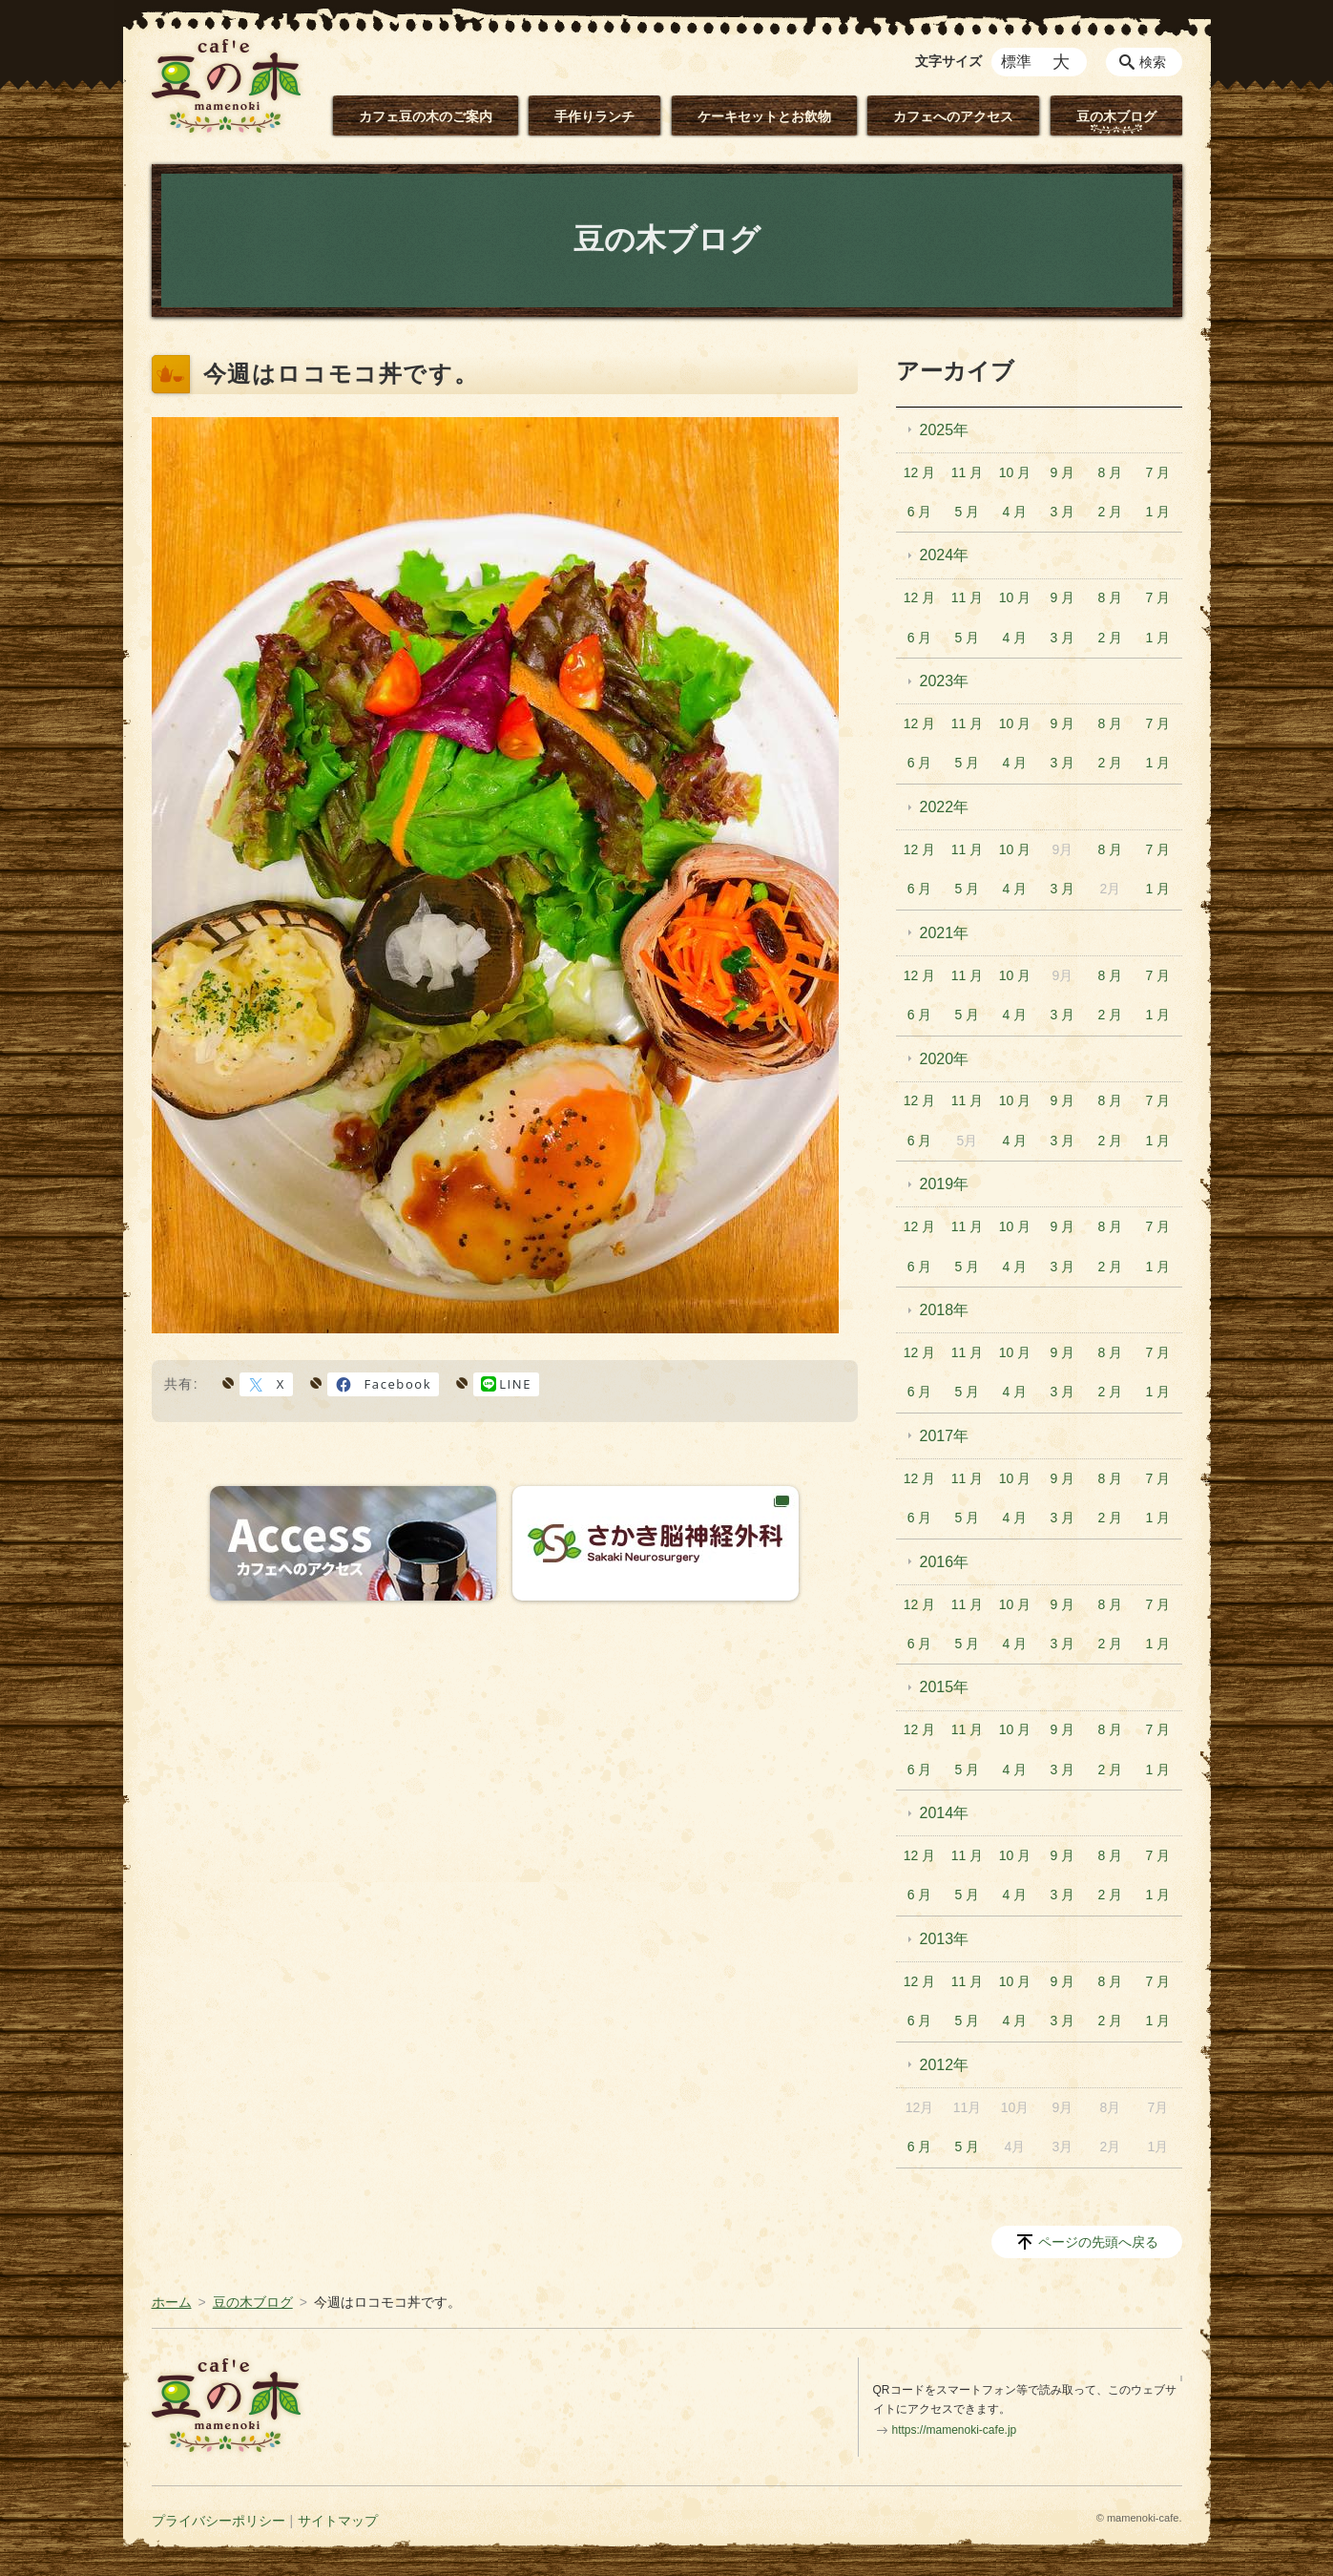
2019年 (944, 1184)
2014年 (944, 1813)
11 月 (967, 472)
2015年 (944, 1687)
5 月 (967, 511)
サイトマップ (338, 2520)
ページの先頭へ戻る (1098, 2242)
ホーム (172, 2302)
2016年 (944, 1562)
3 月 (1063, 511)
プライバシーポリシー (218, 2520)
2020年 (944, 1059)
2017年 (944, 1436)
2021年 (944, 933)
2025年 (944, 430)
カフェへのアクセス (953, 116)
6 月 (919, 511)
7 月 (1157, 472)
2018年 (944, 1310)
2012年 (944, 2065)
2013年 (944, 1939)
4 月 (1015, 511)
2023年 (944, 681)
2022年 (944, 807)
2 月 (1110, 511)
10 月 (1015, 472)
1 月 (1157, 511)
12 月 (919, 472)
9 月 (1063, 472)
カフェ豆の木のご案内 (425, 116)
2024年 (944, 555)
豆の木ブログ (1116, 116)
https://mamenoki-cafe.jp (954, 2430)
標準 (1016, 61)
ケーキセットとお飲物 (764, 116)
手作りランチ (594, 116)
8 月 (1110, 472)
